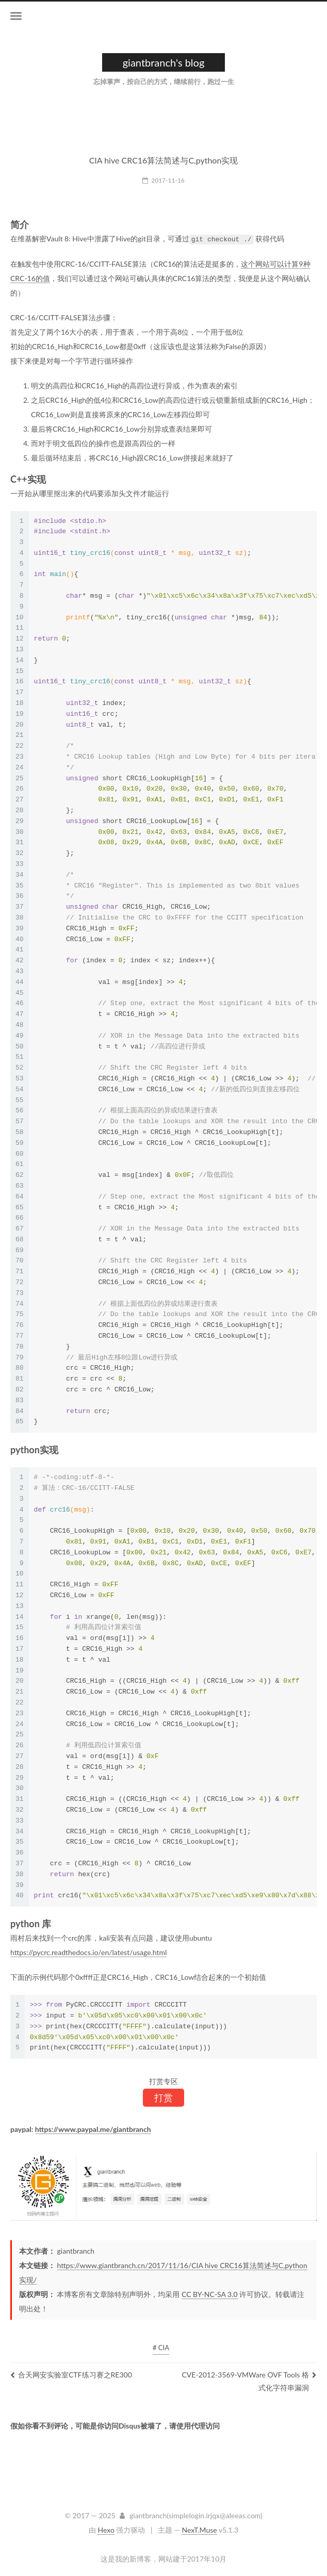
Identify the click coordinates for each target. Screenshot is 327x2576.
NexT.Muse (199, 2529)
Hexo (105, 2529)
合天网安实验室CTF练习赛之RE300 (71, 2374)
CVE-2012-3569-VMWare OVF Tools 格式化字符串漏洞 (249, 2380)
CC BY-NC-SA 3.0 (210, 2293)
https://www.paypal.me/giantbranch (93, 2128)
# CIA (161, 2347)
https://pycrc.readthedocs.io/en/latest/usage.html (88, 1951)
